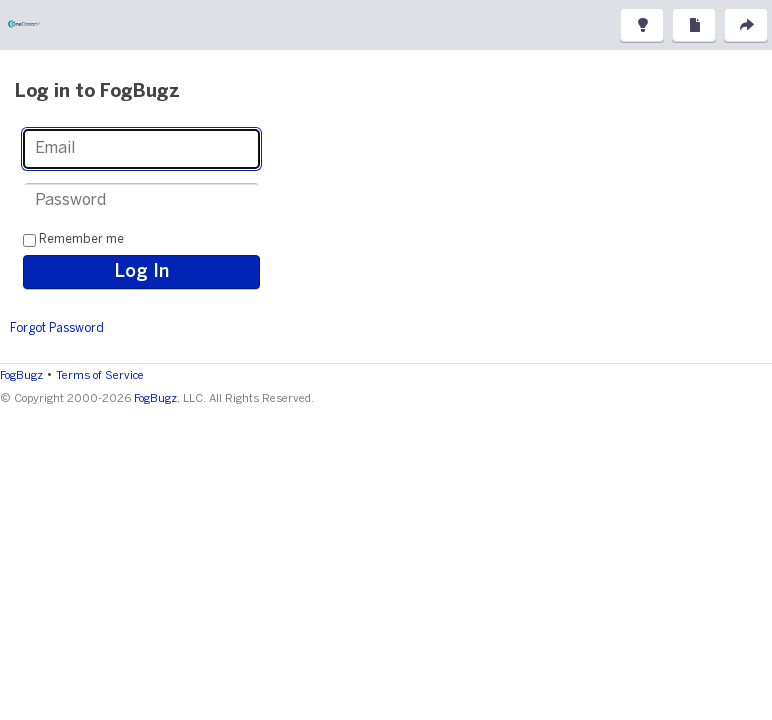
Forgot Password (57, 328)
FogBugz (21, 376)
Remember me (81, 239)
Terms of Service (100, 376)
